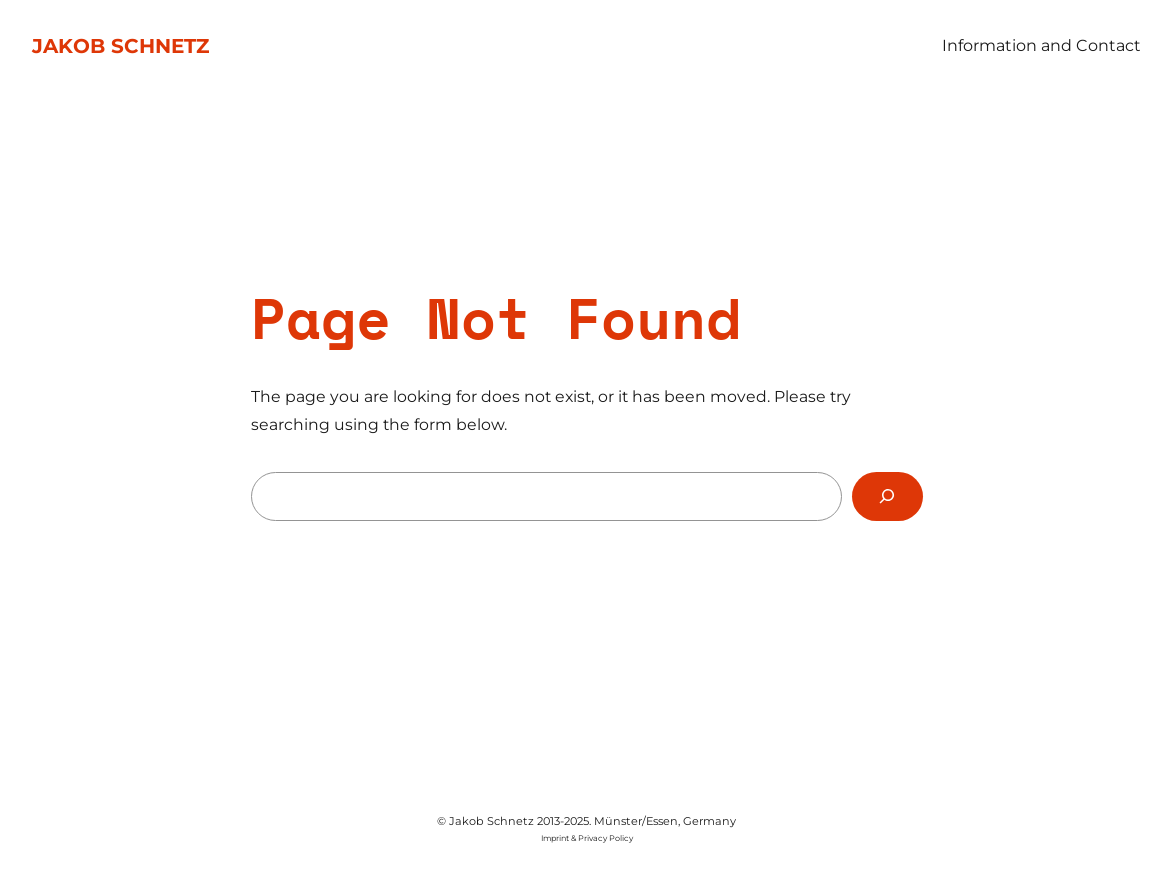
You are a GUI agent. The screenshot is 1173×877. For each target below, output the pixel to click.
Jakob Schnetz (120, 46)
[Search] (887, 496)
